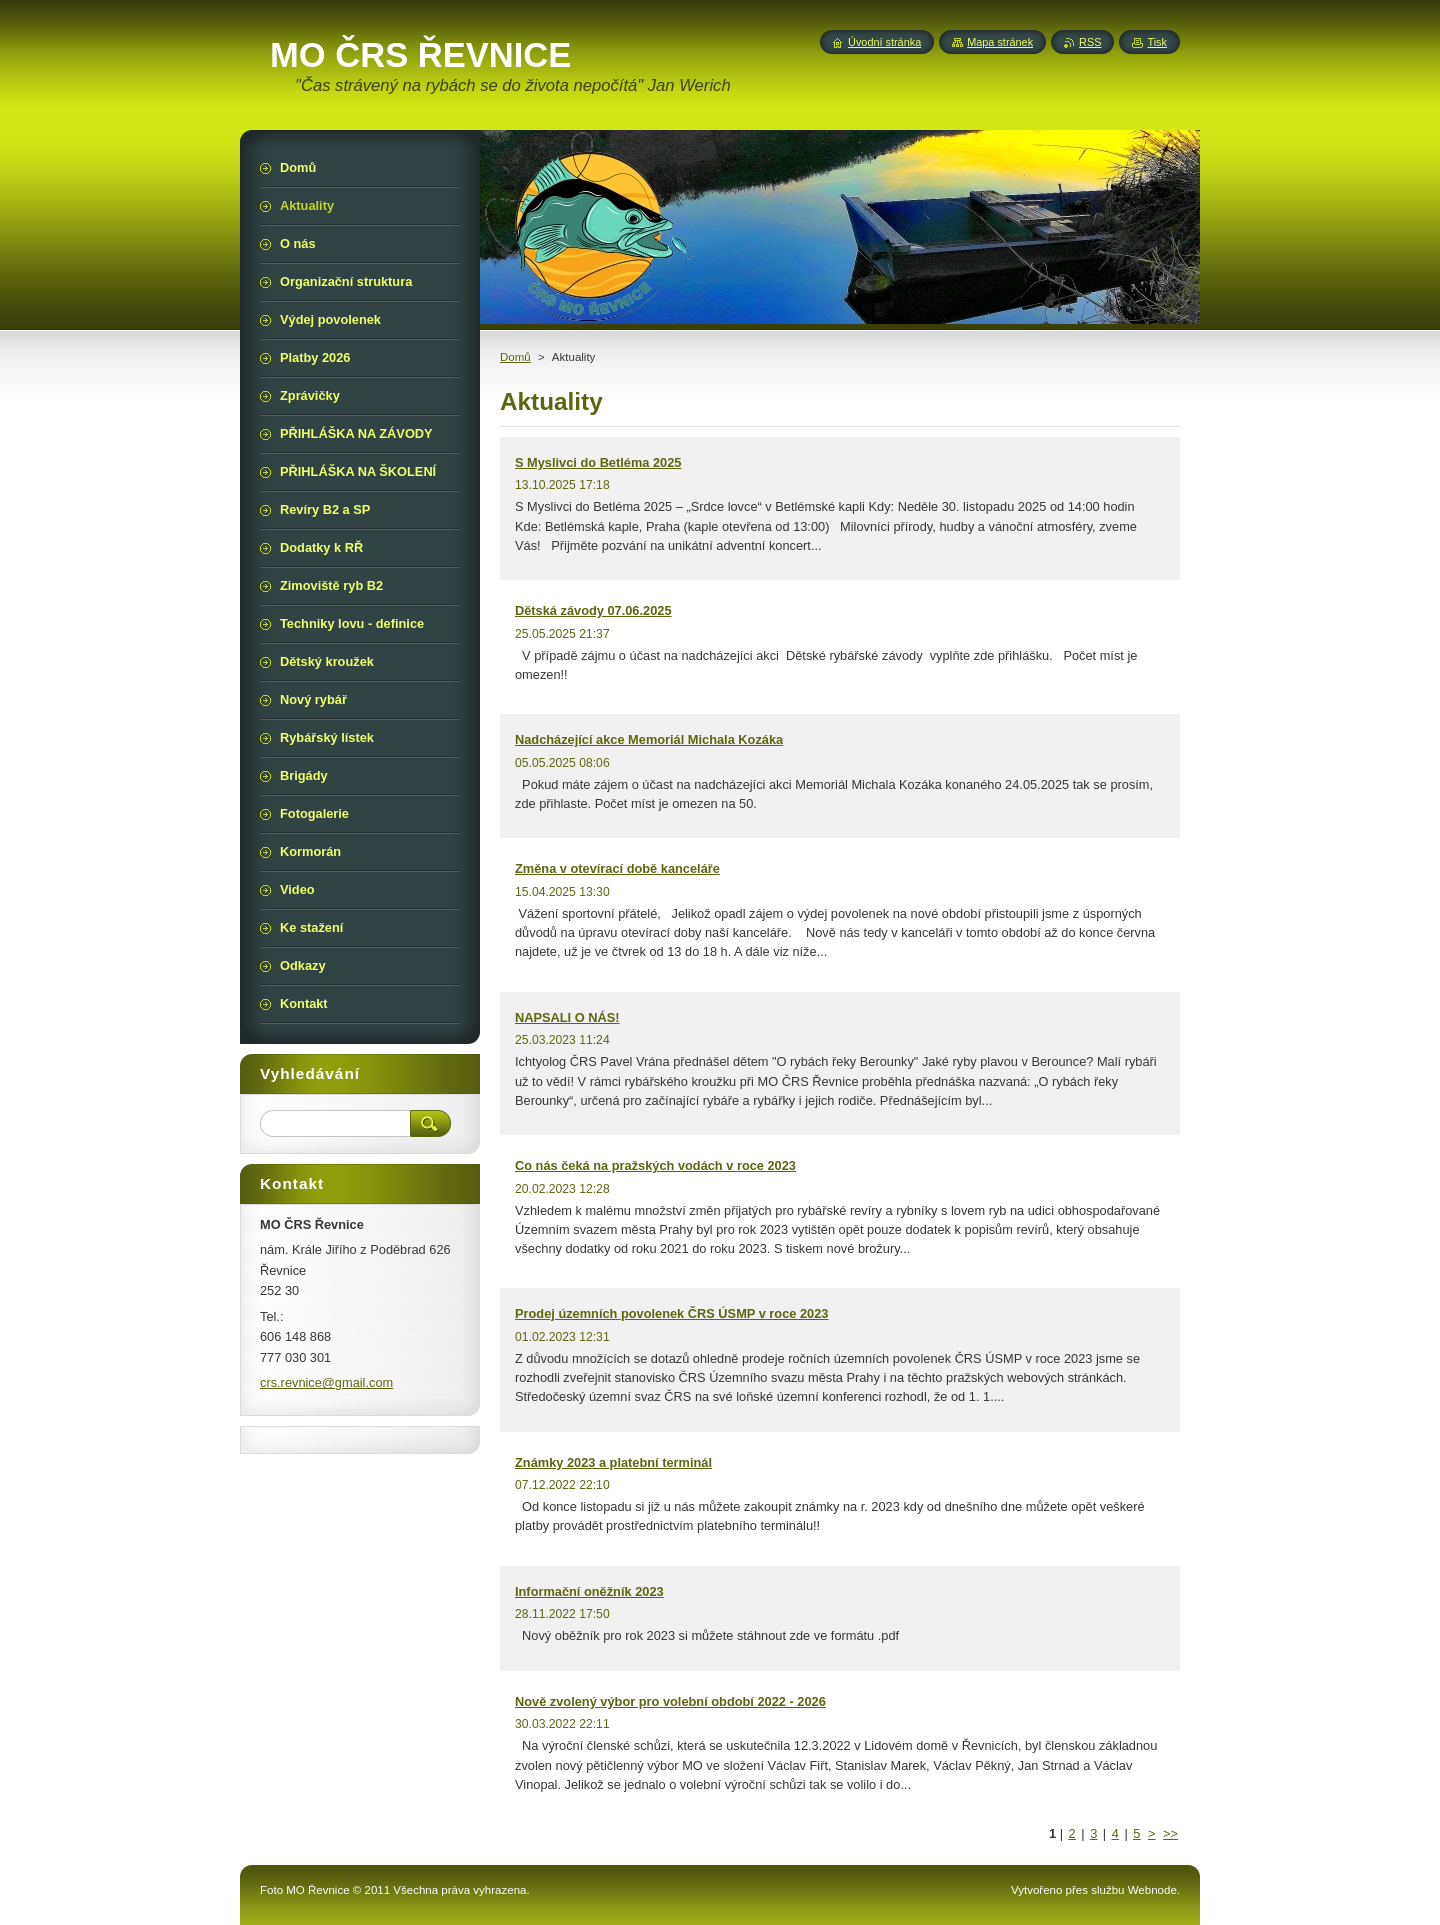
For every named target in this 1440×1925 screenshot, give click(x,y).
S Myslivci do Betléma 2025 (598, 462)
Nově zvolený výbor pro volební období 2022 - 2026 (670, 1701)
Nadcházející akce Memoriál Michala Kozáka (649, 739)
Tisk (1157, 42)
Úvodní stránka (884, 42)
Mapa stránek (1000, 42)
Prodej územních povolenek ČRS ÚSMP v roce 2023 (671, 1313)
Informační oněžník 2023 (589, 1591)
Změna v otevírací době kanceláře (617, 868)
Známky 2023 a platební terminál (613, 1462)
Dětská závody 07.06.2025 (593, 610)
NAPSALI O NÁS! (567, 1017)
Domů (515, 357)
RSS (1090, 42)
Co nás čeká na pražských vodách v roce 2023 (655, 1165)
